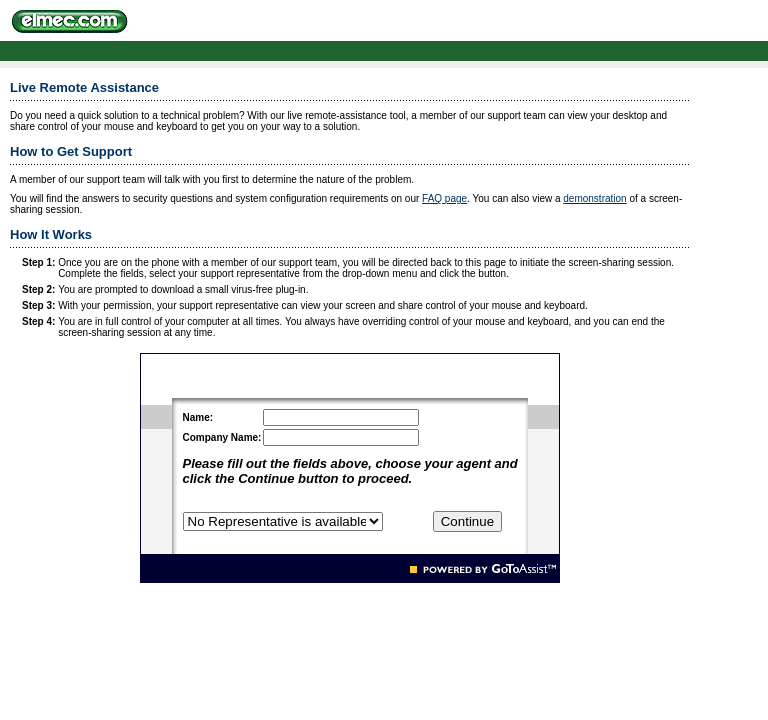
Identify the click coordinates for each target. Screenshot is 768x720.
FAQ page (444, 198)
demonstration (594, 198)
